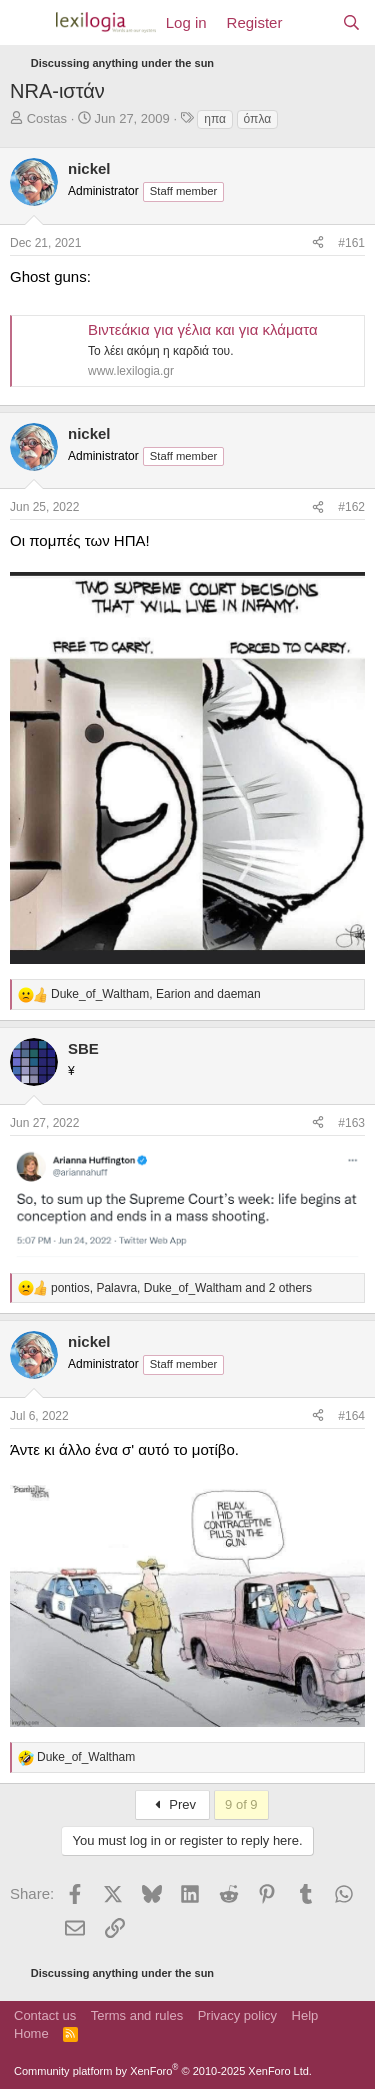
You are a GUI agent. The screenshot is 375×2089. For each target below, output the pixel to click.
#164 (351, 1416)
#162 (351, 507)
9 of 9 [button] (241, 1804)
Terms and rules (137, 2015)
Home (31, 2033)
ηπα (215, 119)
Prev (172, 1804)
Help (305, 2015)
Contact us (45, 2015)
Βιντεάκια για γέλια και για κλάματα (203, 329)
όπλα (258, 119)
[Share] (318, 243)
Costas (47, 118)
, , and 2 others (181, 1288)
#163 (351, 1123)
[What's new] (311, 22)
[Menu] (27, 23)
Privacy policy (237, 2015)
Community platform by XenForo (163, 2071)
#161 (351, 243)
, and (156, 994)
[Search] (351, 22)
